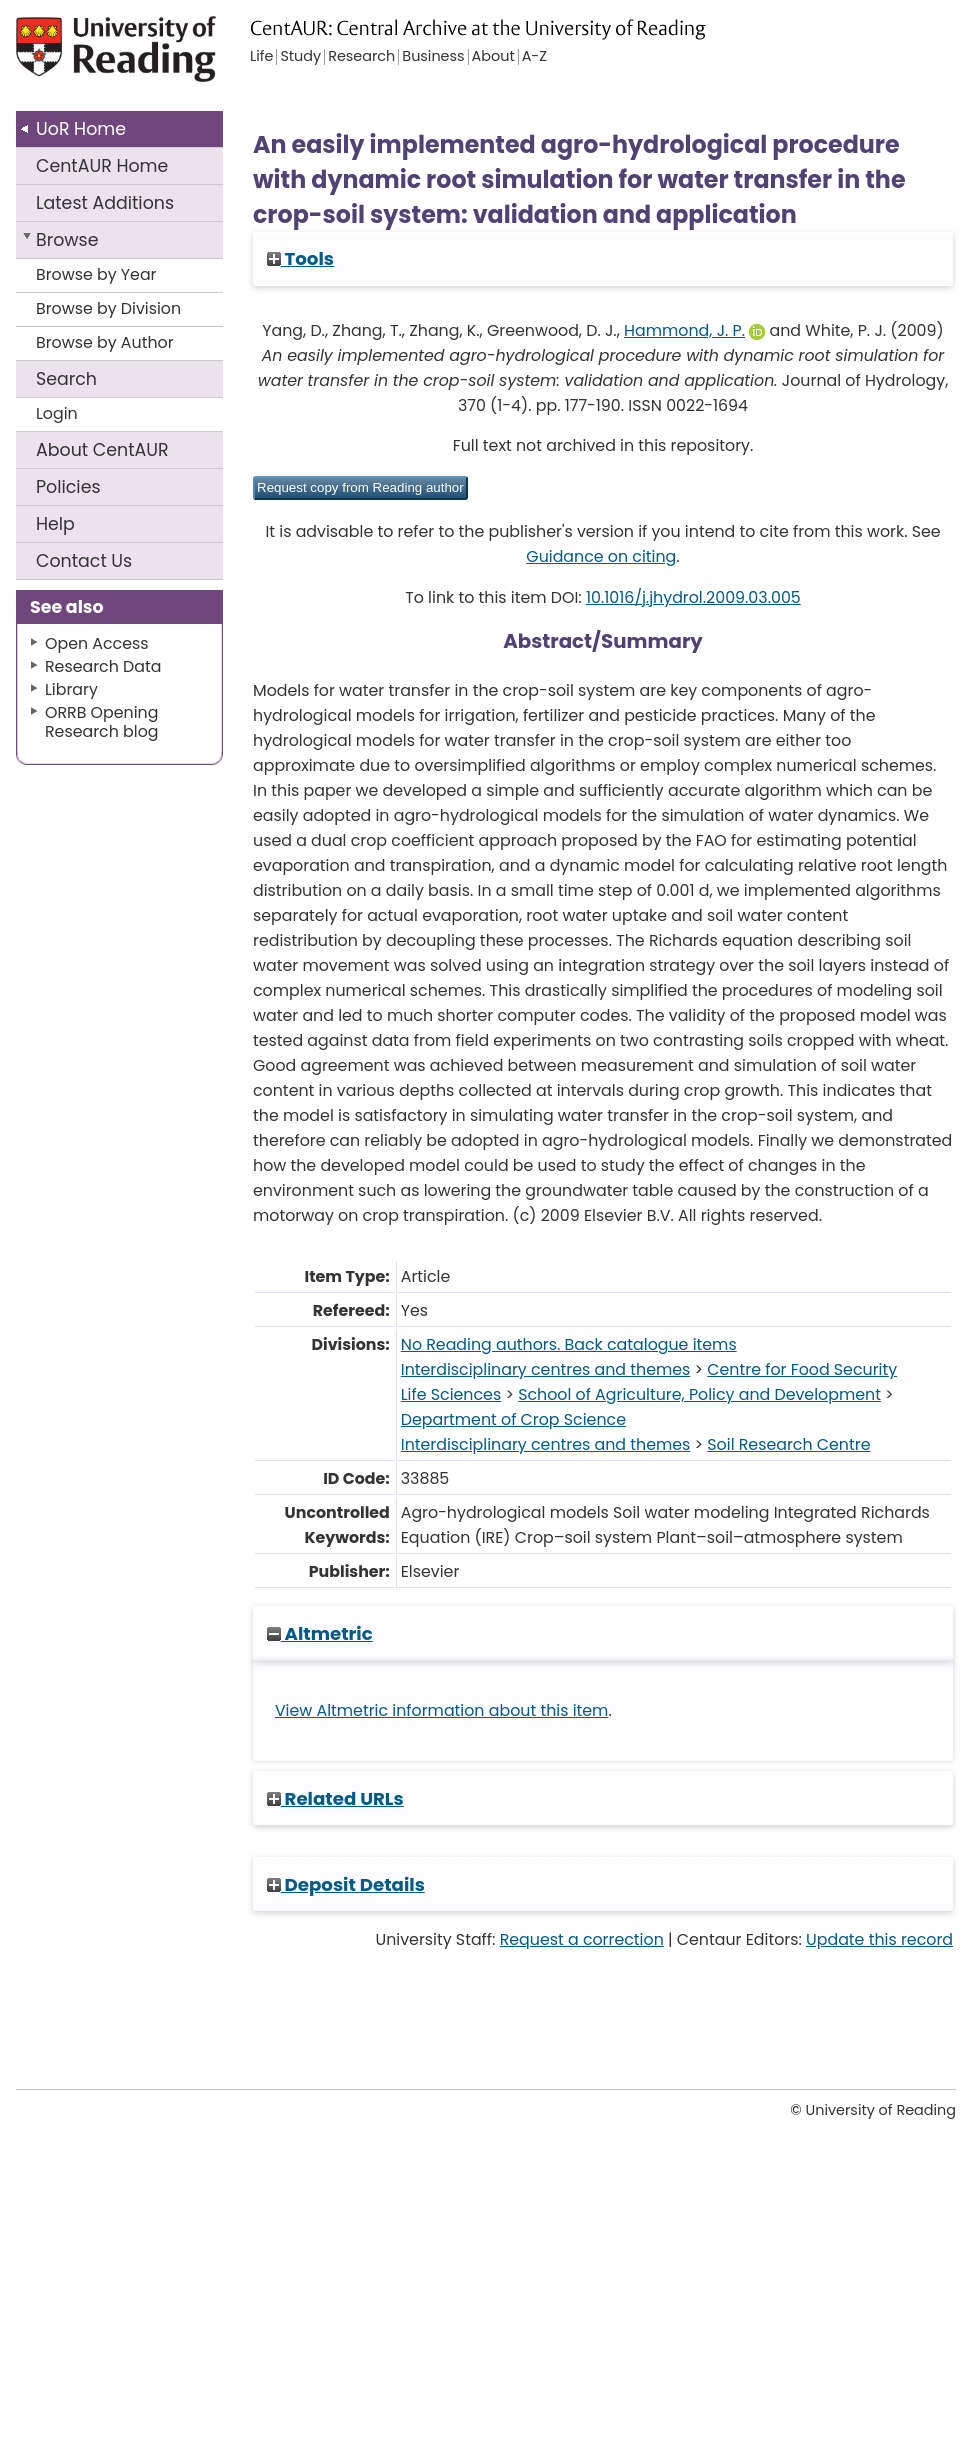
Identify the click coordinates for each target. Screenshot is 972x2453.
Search (66, 379)
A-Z (534, 57)
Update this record (879, 1939)
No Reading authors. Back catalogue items (569, 1344)
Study (300, 57)
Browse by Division (108, 308)
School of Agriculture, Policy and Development (699, 1394)
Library (71, 689)
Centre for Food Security (802, 1369)
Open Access (97, 643)
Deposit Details (346, 1884)
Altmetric (320, 1633)
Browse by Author (105, 342)
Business (433, 57)
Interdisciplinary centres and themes (546, 1369)
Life (261, 57)
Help (55, 524)
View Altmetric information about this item (442, 1710)
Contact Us (84, 561)
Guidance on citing (601, 556)
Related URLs (335, 1798)
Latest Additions (105, 203)
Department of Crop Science (513, 1419)
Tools (300, 258)
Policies (68, 487)
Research (361, 57)
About (102, 450)
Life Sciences (451, 1394)
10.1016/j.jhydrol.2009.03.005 (693, 597)
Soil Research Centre (788, 1444)
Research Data (103, 666)
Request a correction (582, 1939)
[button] (360, 488)
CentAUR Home (102, 166)
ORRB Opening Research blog (102, 722)
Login (57, 413)
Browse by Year (96, 274)
